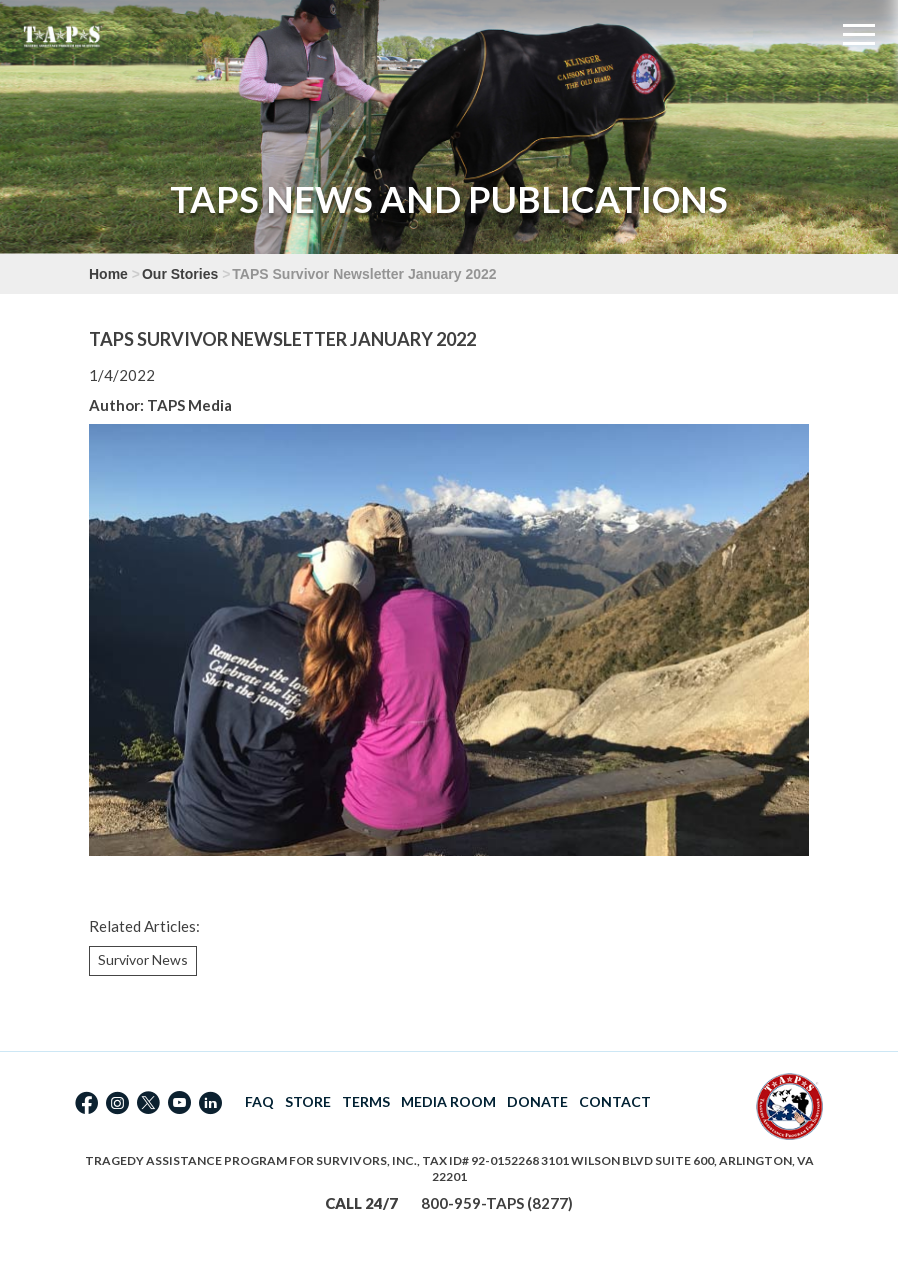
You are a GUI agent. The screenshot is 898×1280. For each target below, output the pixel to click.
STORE (308, 1101)
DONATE (537, 1101)
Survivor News (143, 959)
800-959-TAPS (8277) (497, 1203)
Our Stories (180, 274)
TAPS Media (189, 405)
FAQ (259, 1101)
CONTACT (615, 1101)
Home (108, 274)
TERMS (366, 1101)
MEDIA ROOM (448, 1101)
